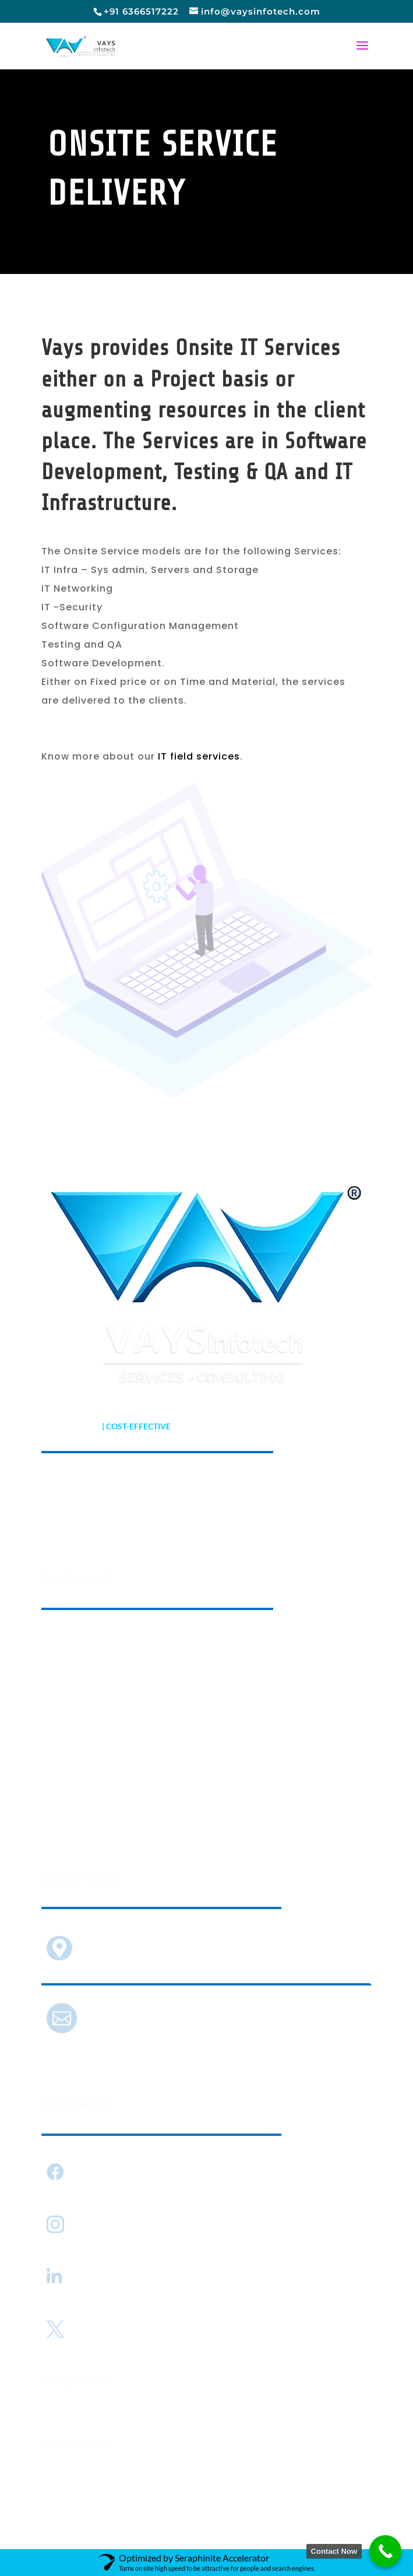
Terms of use (132, 2509)
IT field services (199, 756)
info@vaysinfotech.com (135, 2020)
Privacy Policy (68, 2509)
